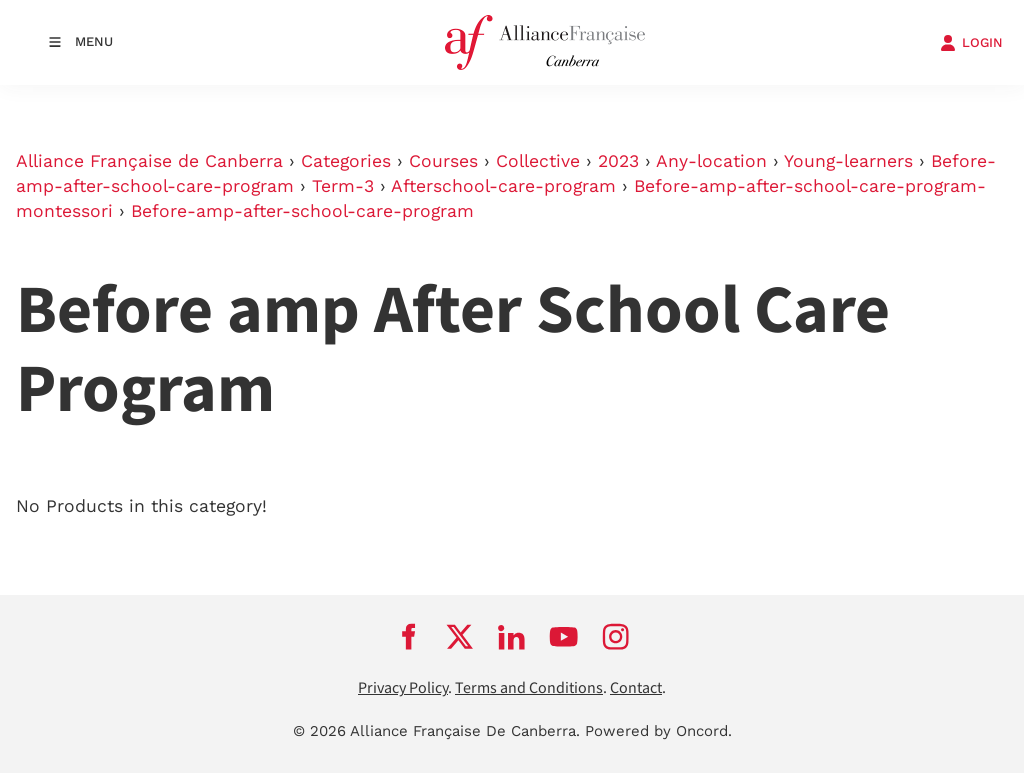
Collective (538, 161)
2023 (618, 161)
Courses (443, 161)
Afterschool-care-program (503, 186)
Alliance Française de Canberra (149, 161)
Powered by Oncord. (658, 731)
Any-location (711, 161)
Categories (346, 161)
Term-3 (343, 186)
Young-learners (848, 161)
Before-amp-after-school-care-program (302, 211)
